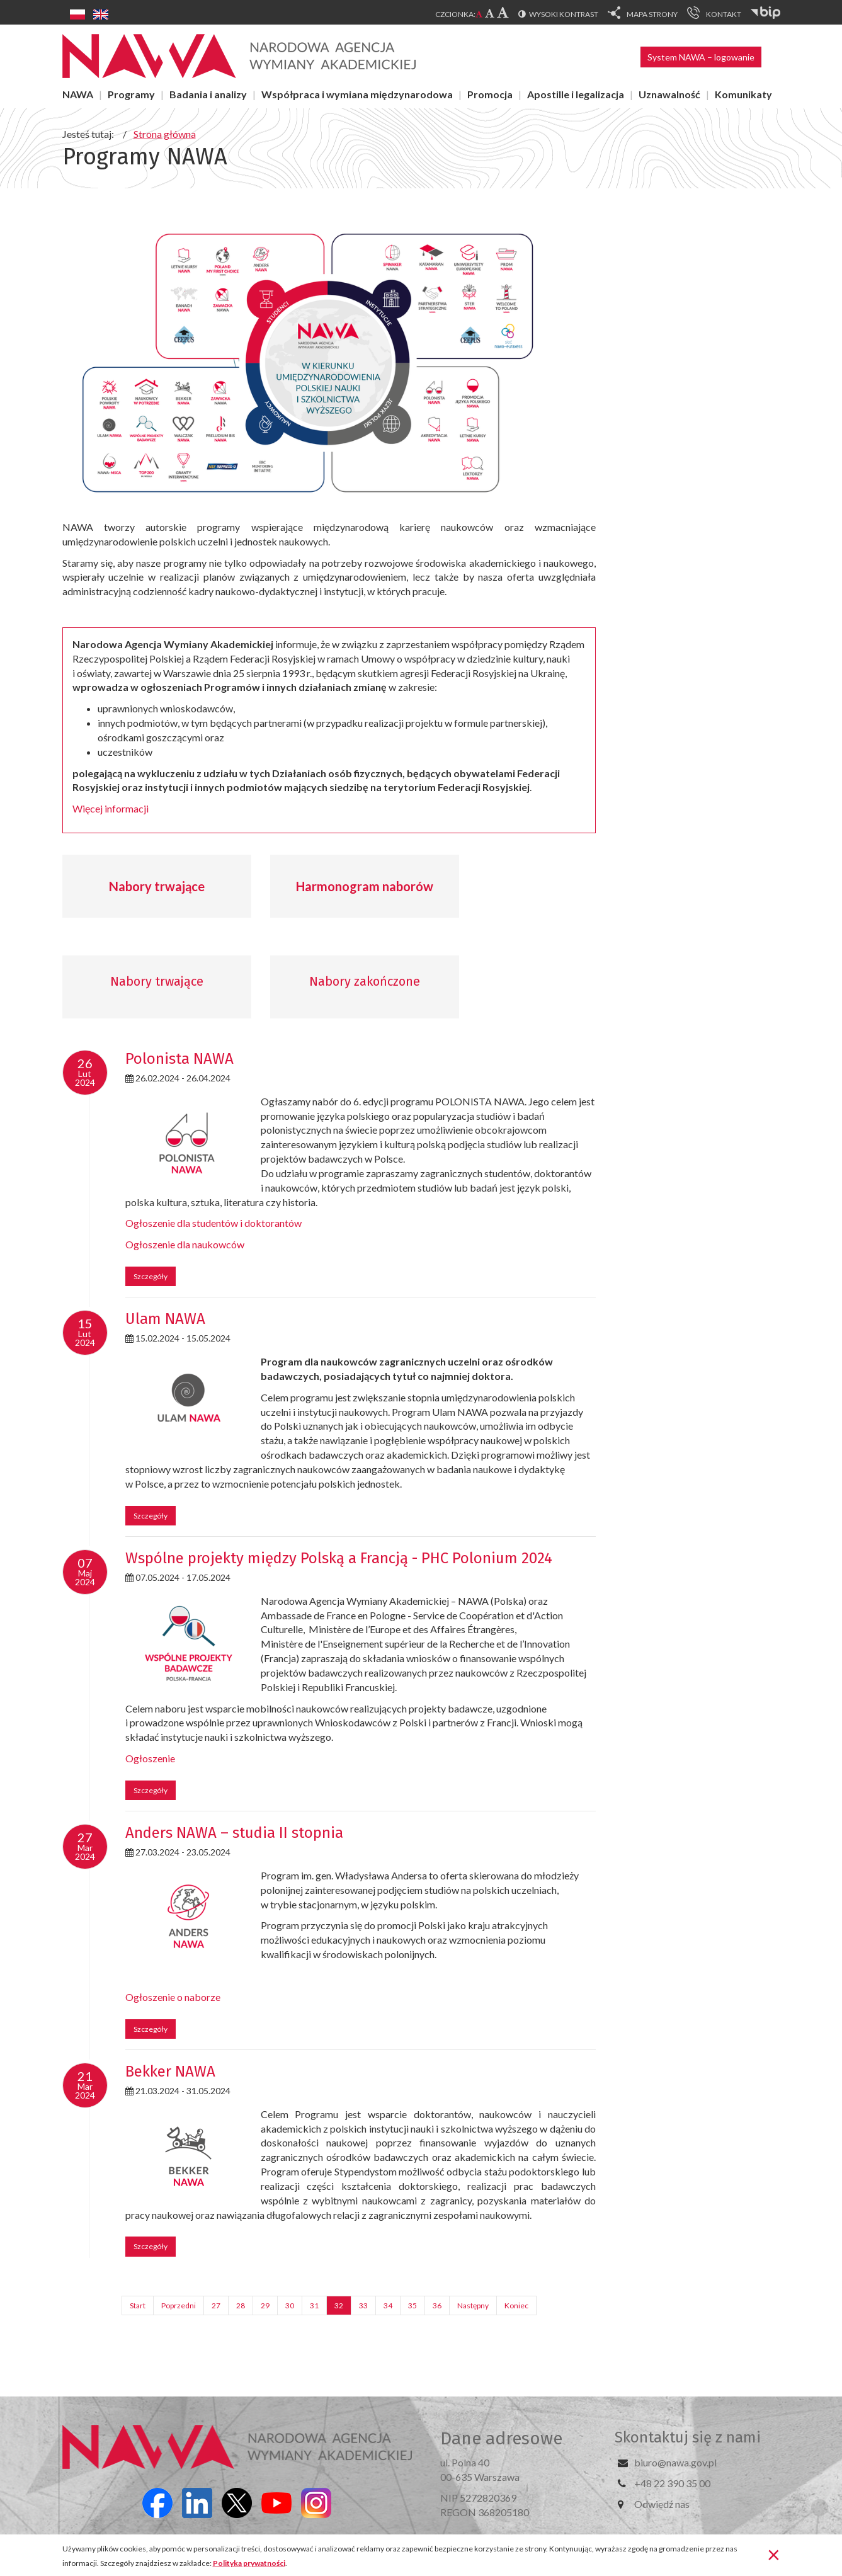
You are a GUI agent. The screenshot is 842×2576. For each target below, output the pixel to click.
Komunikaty (743, 94)
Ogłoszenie (150, 1758)
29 (265, 2305)
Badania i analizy (208, 94)
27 (216, 2305)
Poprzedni (178, 2305)
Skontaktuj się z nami (688, 2437)
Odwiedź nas (662, 2504)
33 (363, 2305)
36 (437, 2305)
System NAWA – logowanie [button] (700, 57)
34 (388, 2305)
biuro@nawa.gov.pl (675, 2462)
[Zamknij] (773, 2554)
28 (240, 2305)
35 (412, 2305)
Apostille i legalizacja (575, 94)
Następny (473, 2305)
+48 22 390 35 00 (672, 2483)
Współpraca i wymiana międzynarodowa (357, 94)
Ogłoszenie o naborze (172, 1997)
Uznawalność (669, 94)
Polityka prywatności (249, 2563)
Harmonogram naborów (364, 886)
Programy (131, 94)
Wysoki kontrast (563, 14)
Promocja (490, 94)
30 (289, 2305)
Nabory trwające (157, 886)
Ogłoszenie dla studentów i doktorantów (213, 1223)
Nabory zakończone (364, 981)
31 (314, 2305)
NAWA (77, 94)
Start (137, 2305)
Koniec (516, 2305)
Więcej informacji (110, 808)
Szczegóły (151, 1276)
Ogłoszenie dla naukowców (184, 1244)
